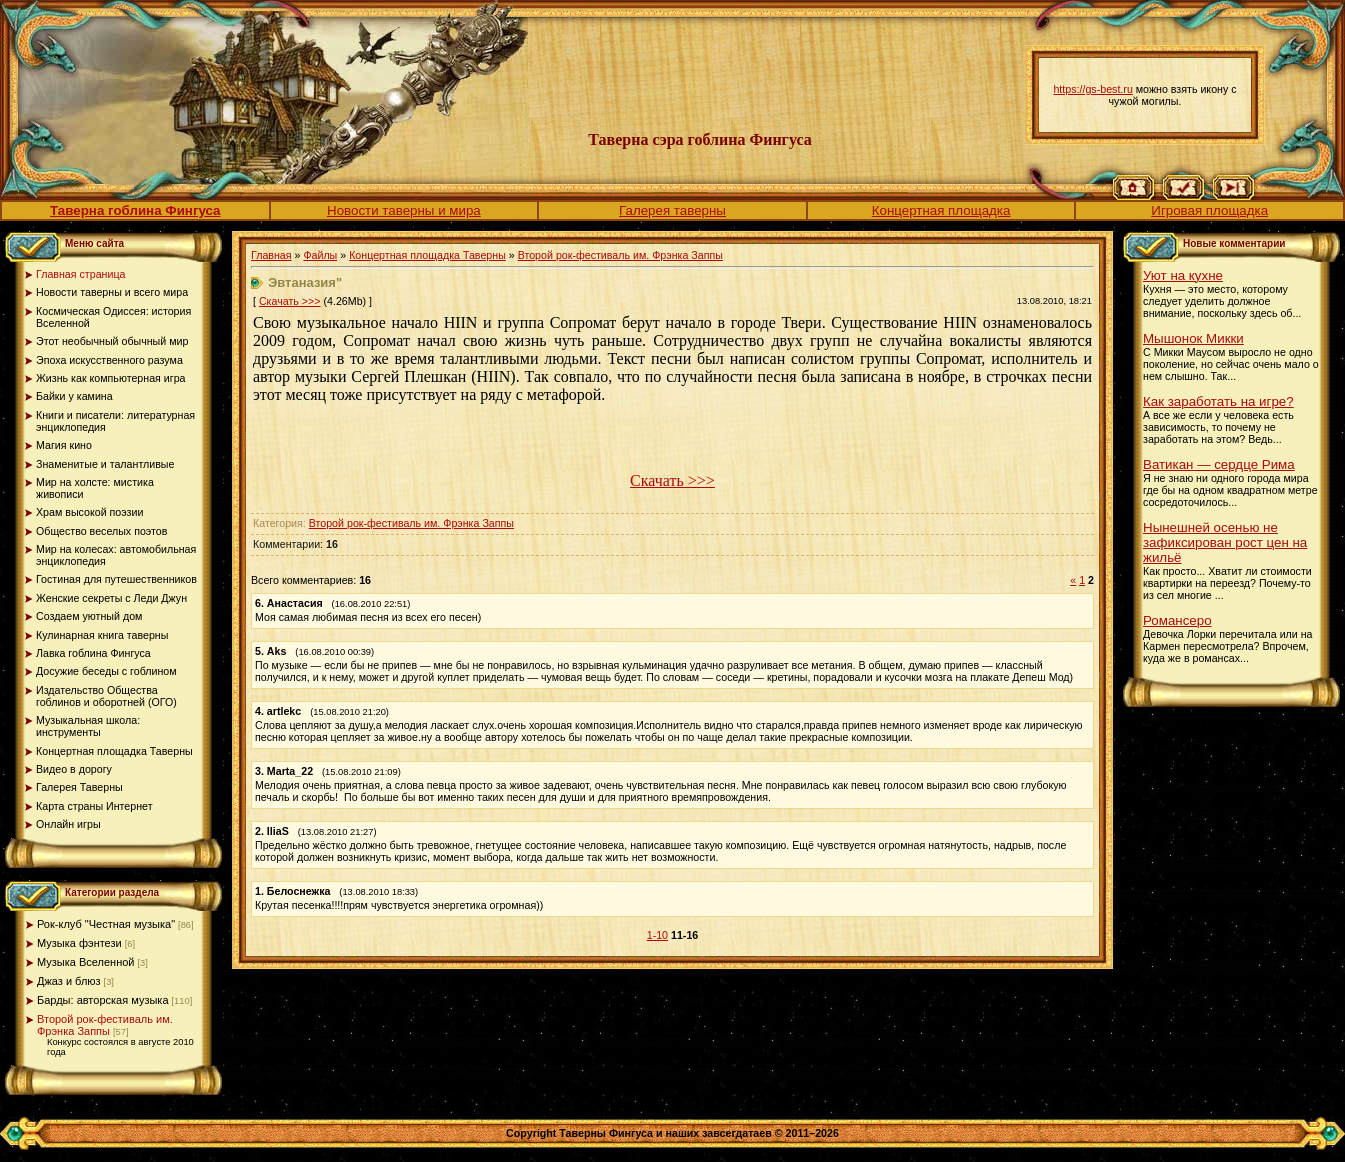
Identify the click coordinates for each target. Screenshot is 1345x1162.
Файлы (320, 255)
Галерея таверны (672, 210)
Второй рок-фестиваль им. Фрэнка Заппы (105, 1025)
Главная (271, 255)
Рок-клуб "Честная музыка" (106, 924)
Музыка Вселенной (86, 962)
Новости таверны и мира (404, 210)
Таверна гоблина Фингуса (135, 210)
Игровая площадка (1209, 210)
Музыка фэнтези (79, 943)
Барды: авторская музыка (103, 1000)
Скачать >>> (290, 301)
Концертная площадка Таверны (427, 255)
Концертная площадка (941, 210)
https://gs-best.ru (1092, 89)
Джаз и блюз (69, 981)
